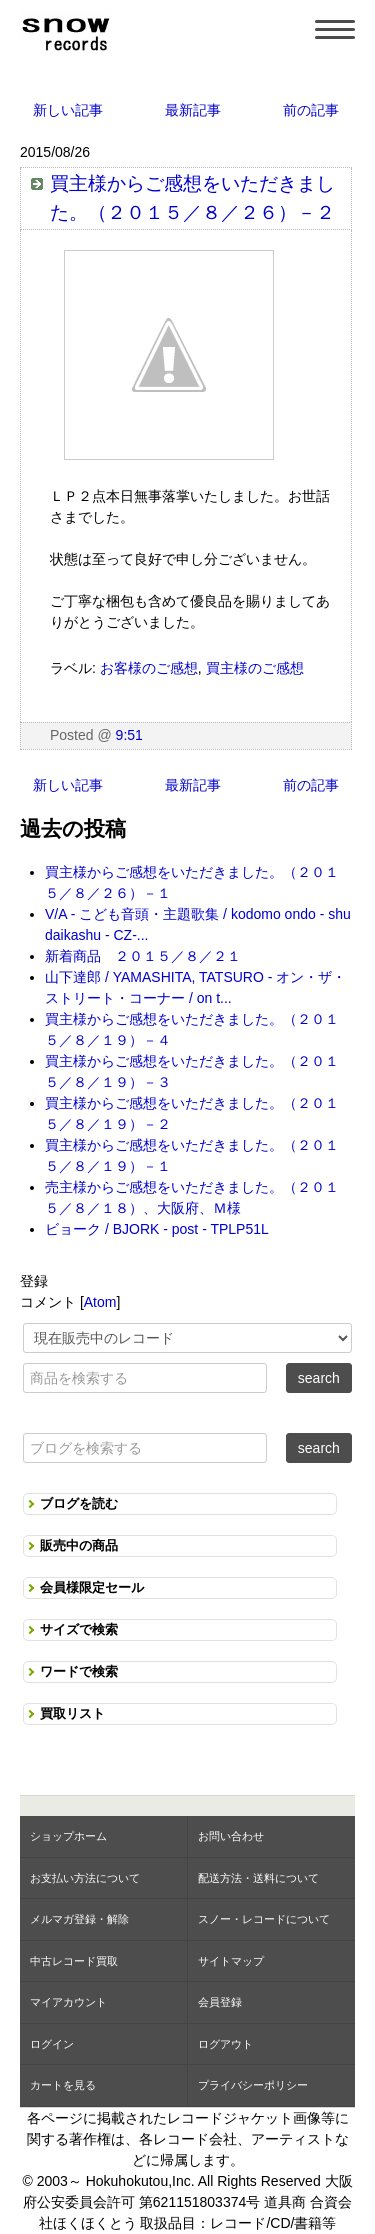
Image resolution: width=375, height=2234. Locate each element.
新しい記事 (68, 110)
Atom (100, 1302)
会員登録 (220, 2002)
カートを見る (63, 2085)
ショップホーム (68, 1836)
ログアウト (225, 2044)
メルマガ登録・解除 (79, 1919)
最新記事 (193, 110)
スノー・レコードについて (264, 1919)
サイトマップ (231, 1961)
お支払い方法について (85, 1878)
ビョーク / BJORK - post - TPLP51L (157, 1229)
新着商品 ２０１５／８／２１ (143, 956)
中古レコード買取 (74, 1961)
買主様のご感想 (255, 668)
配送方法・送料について (258, 1878)
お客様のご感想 (149, 668)
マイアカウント (68, 2002)
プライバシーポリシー (253, 2085)
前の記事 (311, 110)
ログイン (52, 2044)
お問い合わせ (231, 1836)
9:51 (129, 735)
